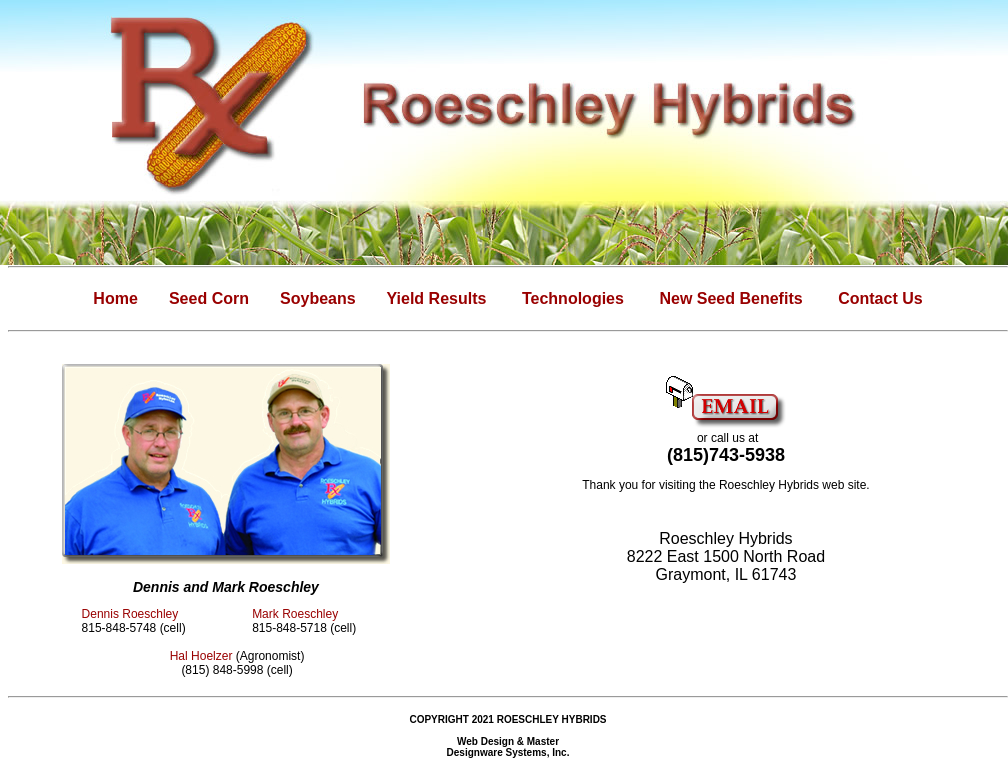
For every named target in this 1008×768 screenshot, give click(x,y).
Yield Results (437, 298)
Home (115, 298)
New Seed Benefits (730, 298)
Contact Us (880, 298)
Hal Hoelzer (201, 656)
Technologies (573, 298)
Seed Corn (209, 298)
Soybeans (318, 298)
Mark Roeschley (295, 614)
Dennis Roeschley (130, 614)
